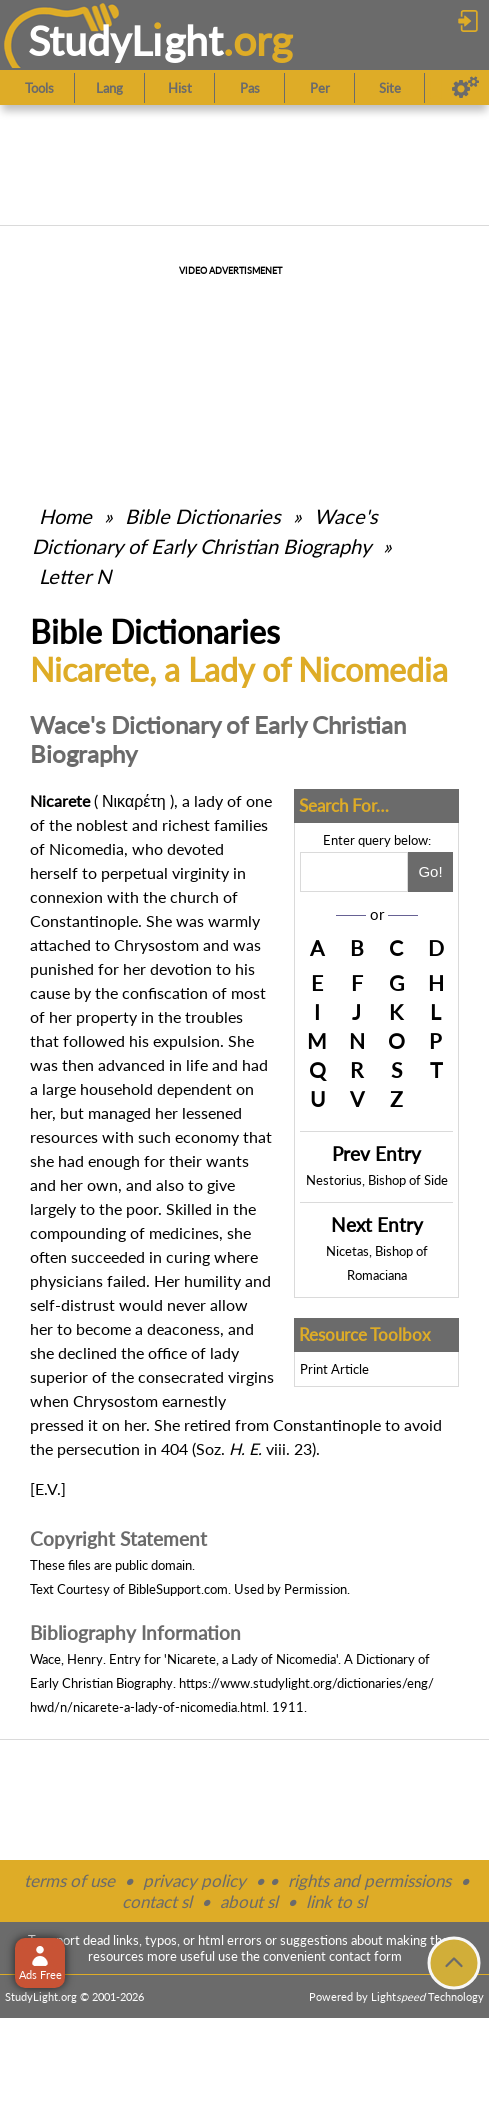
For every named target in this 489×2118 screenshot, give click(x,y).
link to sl (336, 1901)
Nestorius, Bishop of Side (377, 1180)
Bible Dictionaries (203, 516)
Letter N (75, 576)
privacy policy (194, 1880)
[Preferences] (465, 88)
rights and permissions (369, 1880)
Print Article (334, 1369)
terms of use (69, 1880)
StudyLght (125, 40)
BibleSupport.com (178, 1589)
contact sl (157, 1901)
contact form (365, 1956)
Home (65, 516)
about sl (249, 1901)
